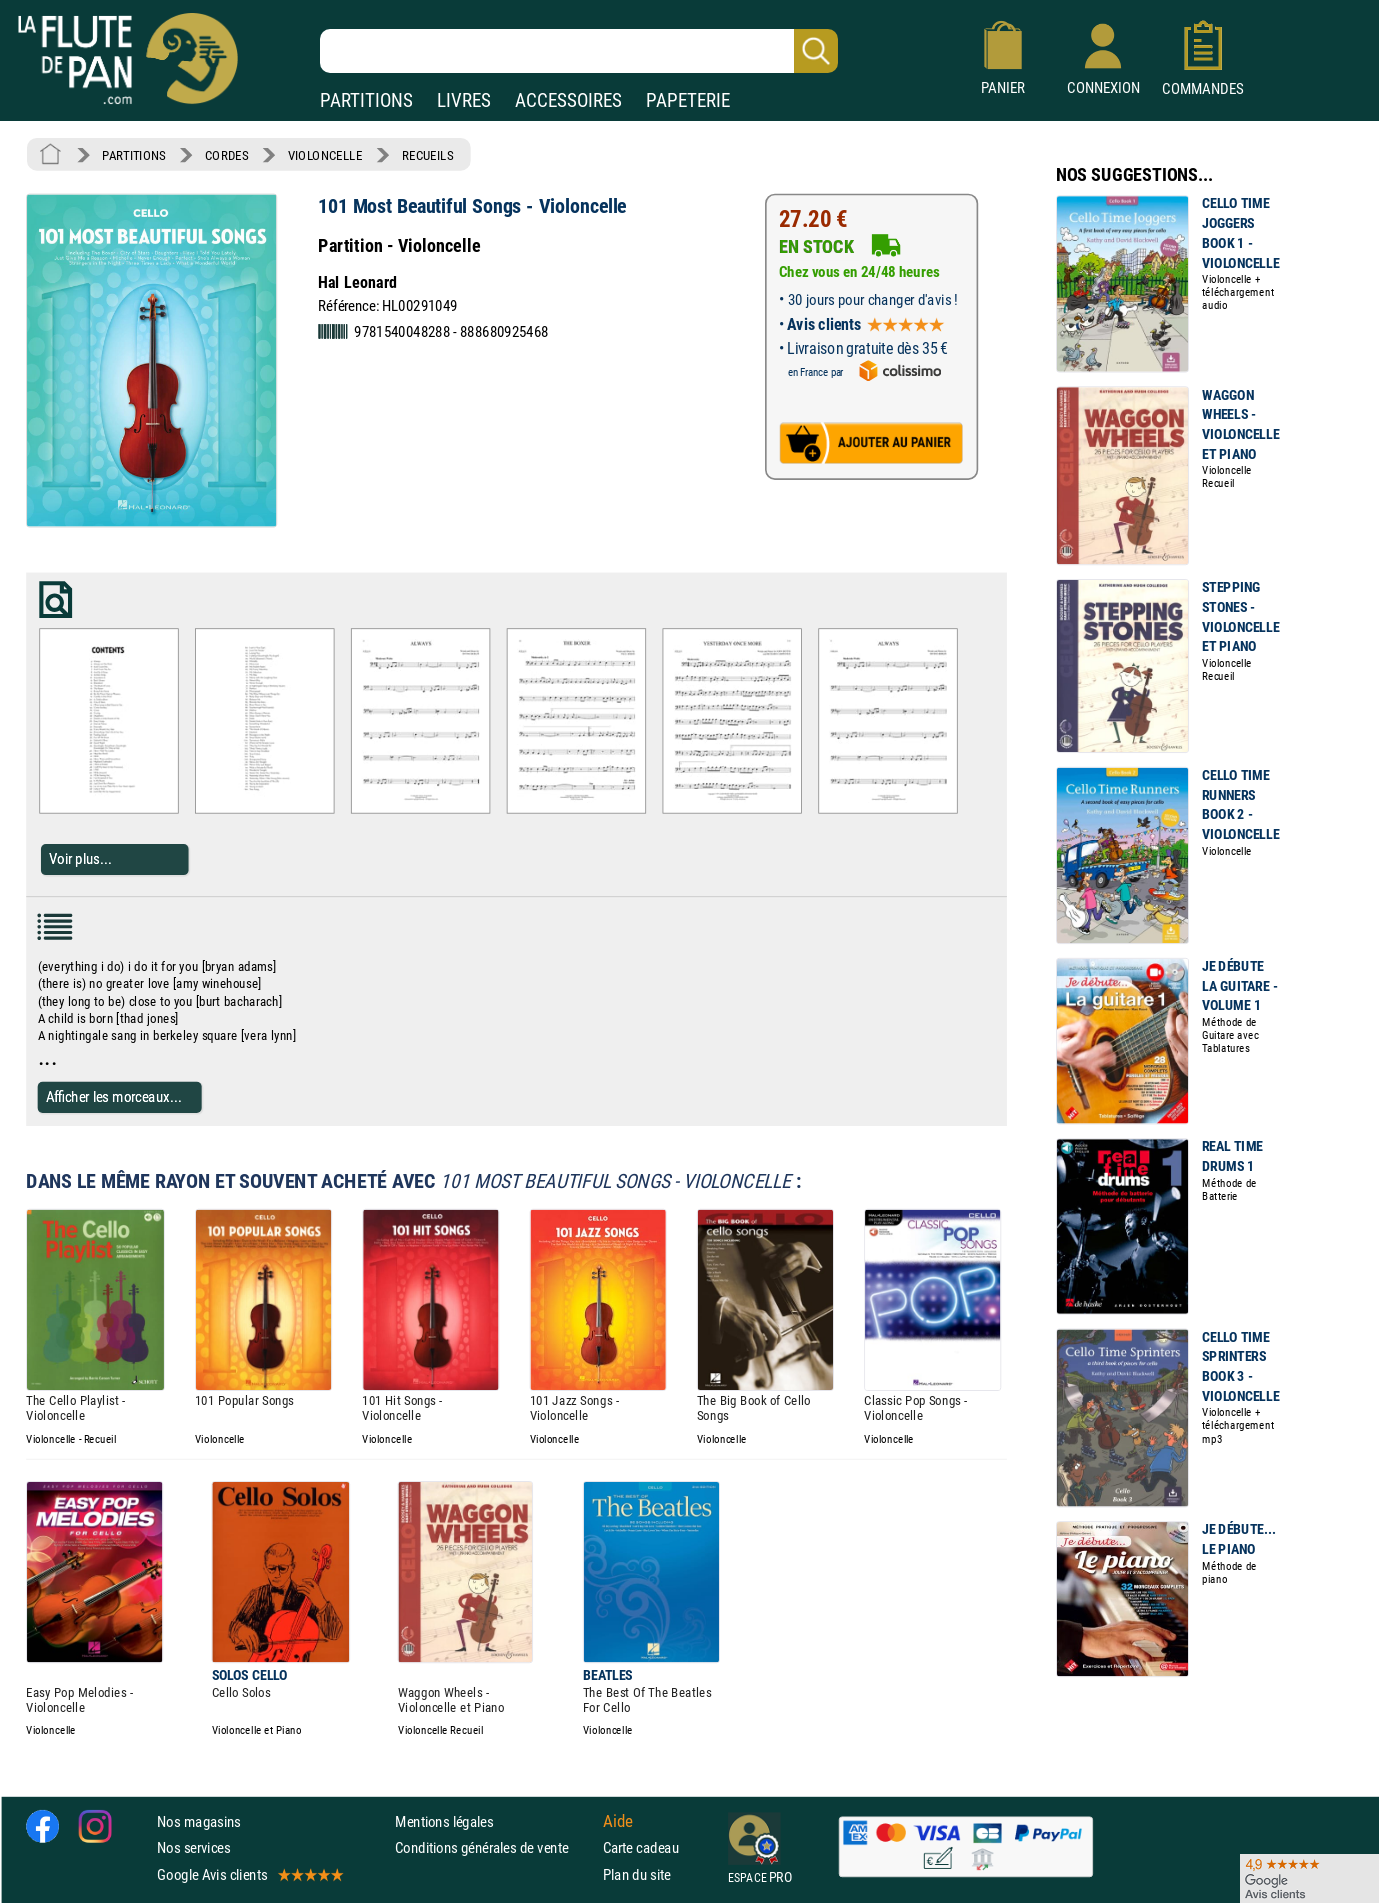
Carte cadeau (641, 1847)
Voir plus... (80, 859)
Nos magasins (199, 1821)
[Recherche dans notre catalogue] (579, 51)
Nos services (193, 1847)
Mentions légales (444, 1821)
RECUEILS (428, 155)
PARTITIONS (366, 100)
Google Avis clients (249, 1873)
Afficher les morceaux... (114, 1096)
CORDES (226, 155)
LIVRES (464, 100)
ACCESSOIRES (568, 100)
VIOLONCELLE (325, 155)
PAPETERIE (688, 100)
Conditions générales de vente (494, 1847)
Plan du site (637, 1873)
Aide (618, 1821)
